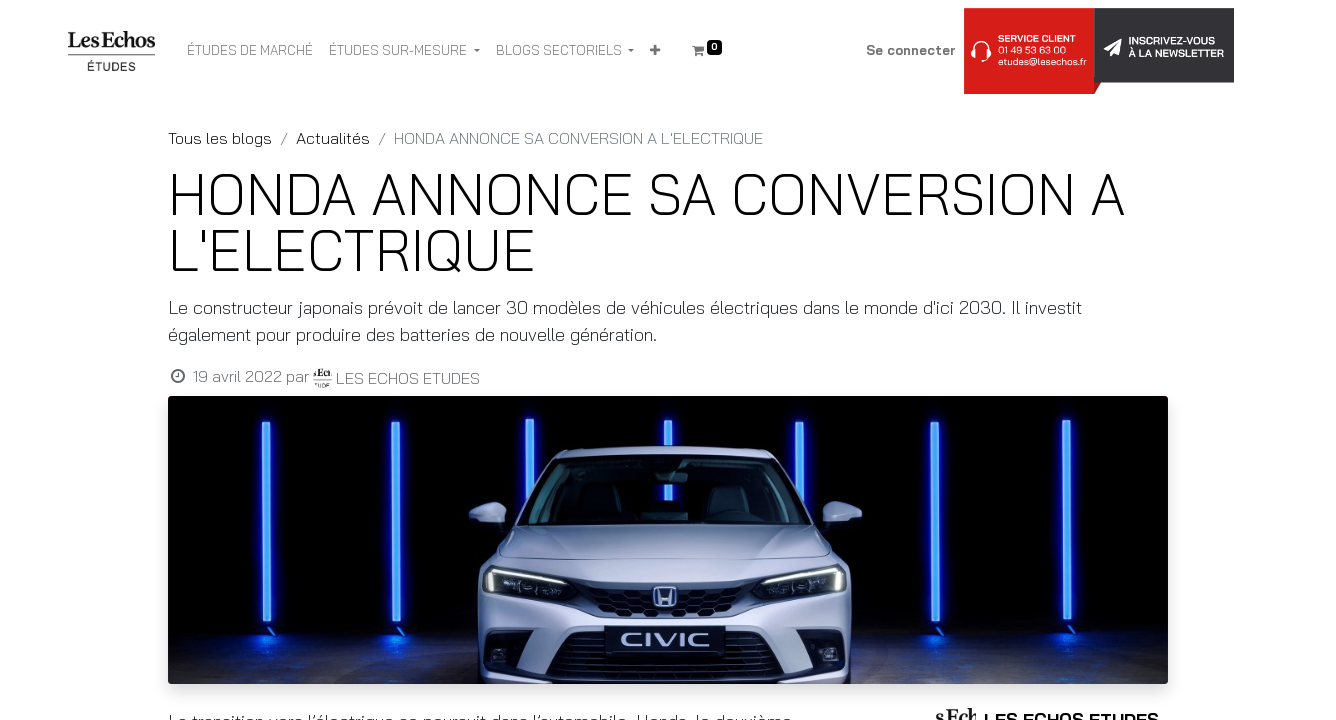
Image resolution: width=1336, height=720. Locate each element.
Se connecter (911, 50)
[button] (655, 51)
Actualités (333, 138)
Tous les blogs (220, 138)
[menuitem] (250, 51)
